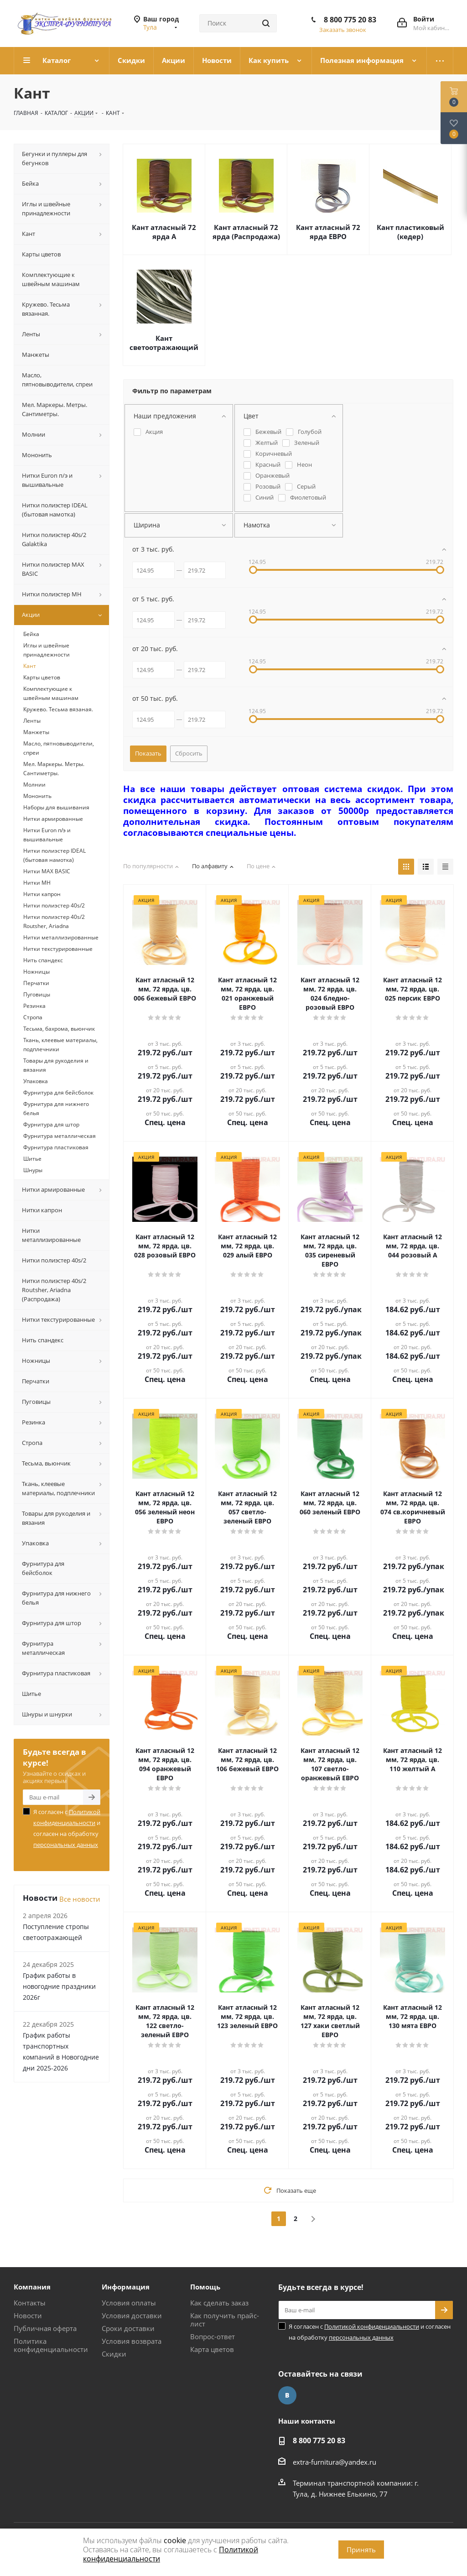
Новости (28, 2315)
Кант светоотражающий (164, 343)
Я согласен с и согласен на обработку (66, 1828)
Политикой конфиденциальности (371, 2326)
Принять (361, 2549)
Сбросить (188, 753)
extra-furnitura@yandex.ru (334, 2461)
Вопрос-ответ (212, 2336)
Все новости (79, 1898)
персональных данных (65, 1845)
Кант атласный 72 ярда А (164, 232)
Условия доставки (132, 2315)
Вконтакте (287, 2395)
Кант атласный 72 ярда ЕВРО (328, 232)
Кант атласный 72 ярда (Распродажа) (246, 232)
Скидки (114, 2353)
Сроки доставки (128, 2328)
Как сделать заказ (219, 2302)
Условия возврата (131, 2341)
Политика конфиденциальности (51, 2345)
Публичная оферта (45, 2328)
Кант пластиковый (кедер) (410, 232)
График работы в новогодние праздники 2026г (59, 1986)
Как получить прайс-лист (224, 2319)
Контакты (30, 2302)
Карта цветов (212, 2349)
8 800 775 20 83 (350, 20)
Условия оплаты (129, 2302)
